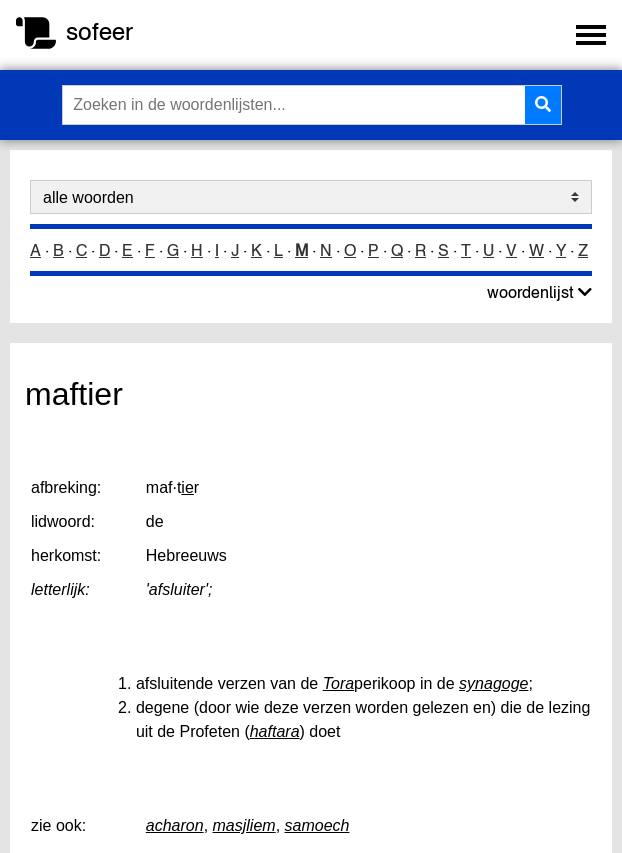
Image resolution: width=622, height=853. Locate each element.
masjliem (244, 825)
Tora (338, 683)
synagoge (493, 683)
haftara (275, 731)
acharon (175, 825)
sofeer (99, 31)
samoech (317, 825)
